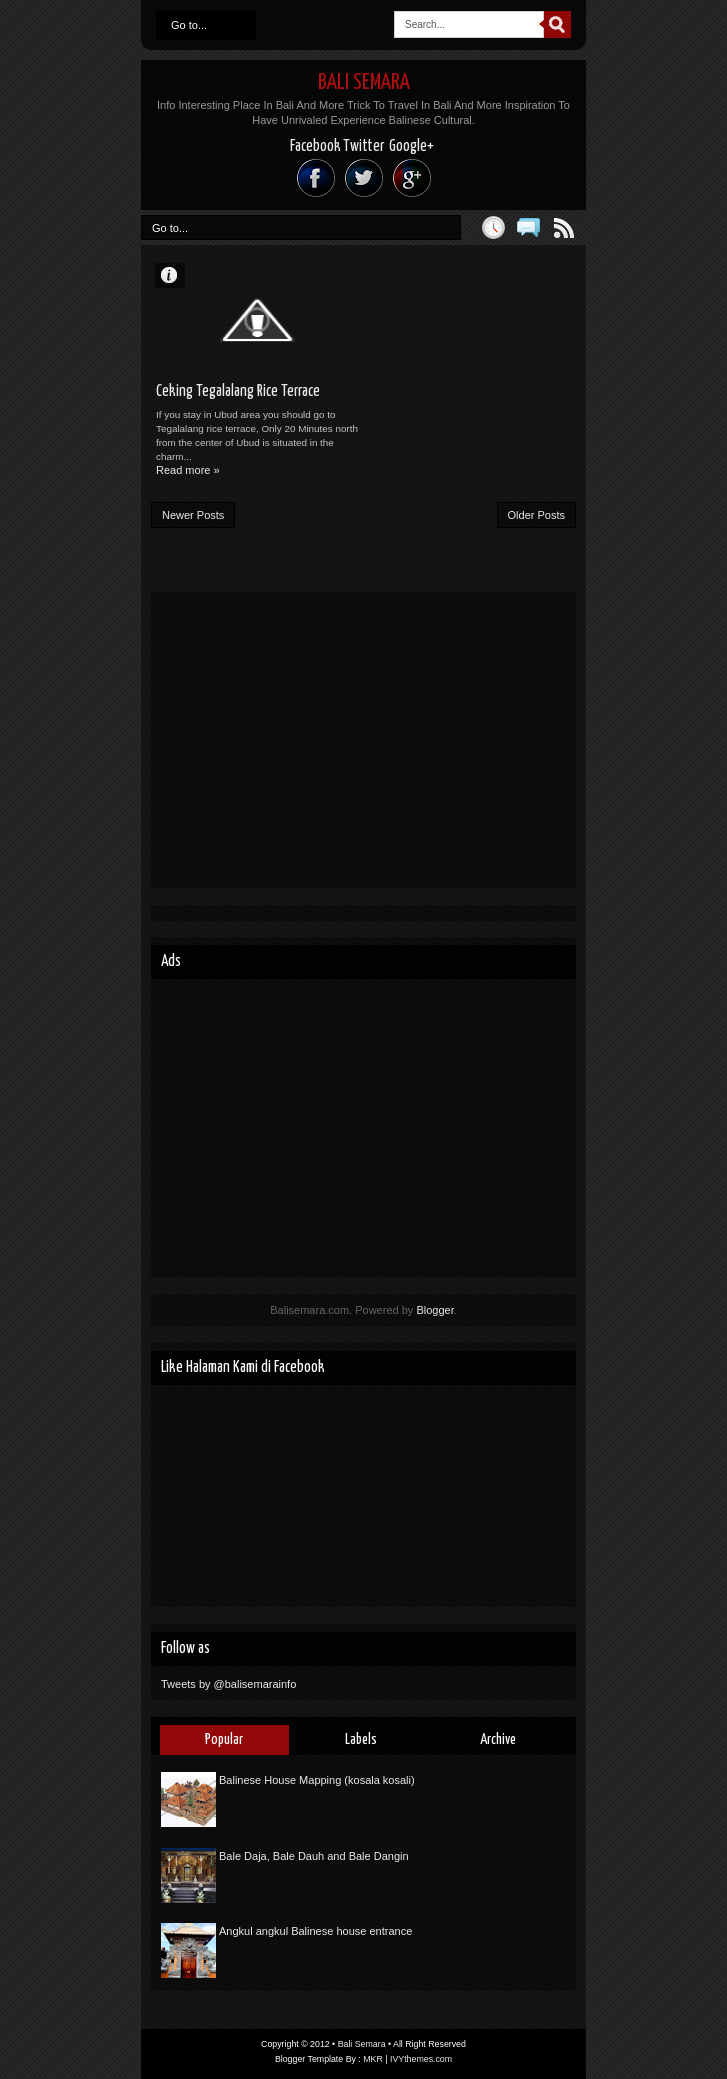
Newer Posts (193, 515)
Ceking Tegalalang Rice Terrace (238, 391)
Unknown (178, 274)
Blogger (434, 1310)
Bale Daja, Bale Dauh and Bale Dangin (314, 1856)
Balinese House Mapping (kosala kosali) (317, 1780)
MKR (373, 2059)
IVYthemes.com (421, 2059)
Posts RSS (563, 227)
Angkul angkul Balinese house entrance (315, 1931)
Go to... (189, 25)
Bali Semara (364, 83)
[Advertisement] (363, 740)
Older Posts (536, 515)
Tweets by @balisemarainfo (228, 1684)
